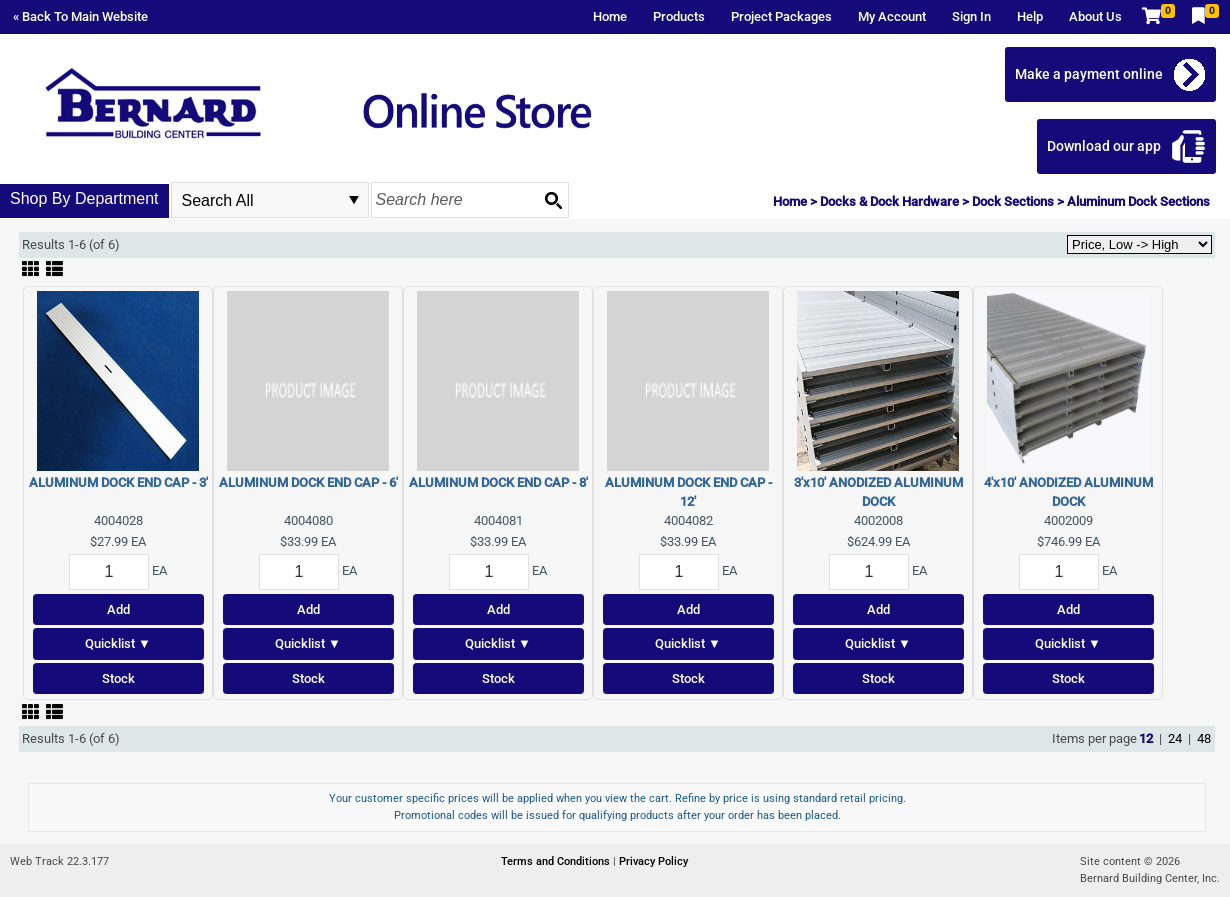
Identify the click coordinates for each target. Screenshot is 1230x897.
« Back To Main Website (80, 16)
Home (610, 16)
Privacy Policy (653, 861)
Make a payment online (1089, 74)
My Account (892, 16)
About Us (1095, 16)
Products (679, 16)
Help (1030, 16)
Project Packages (781, 16)
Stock (118, 678)
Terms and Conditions (557, 861)
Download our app (1104, 146)
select (354, 200)
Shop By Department (84, 198)
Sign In (971, 16)
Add (118, 609)
